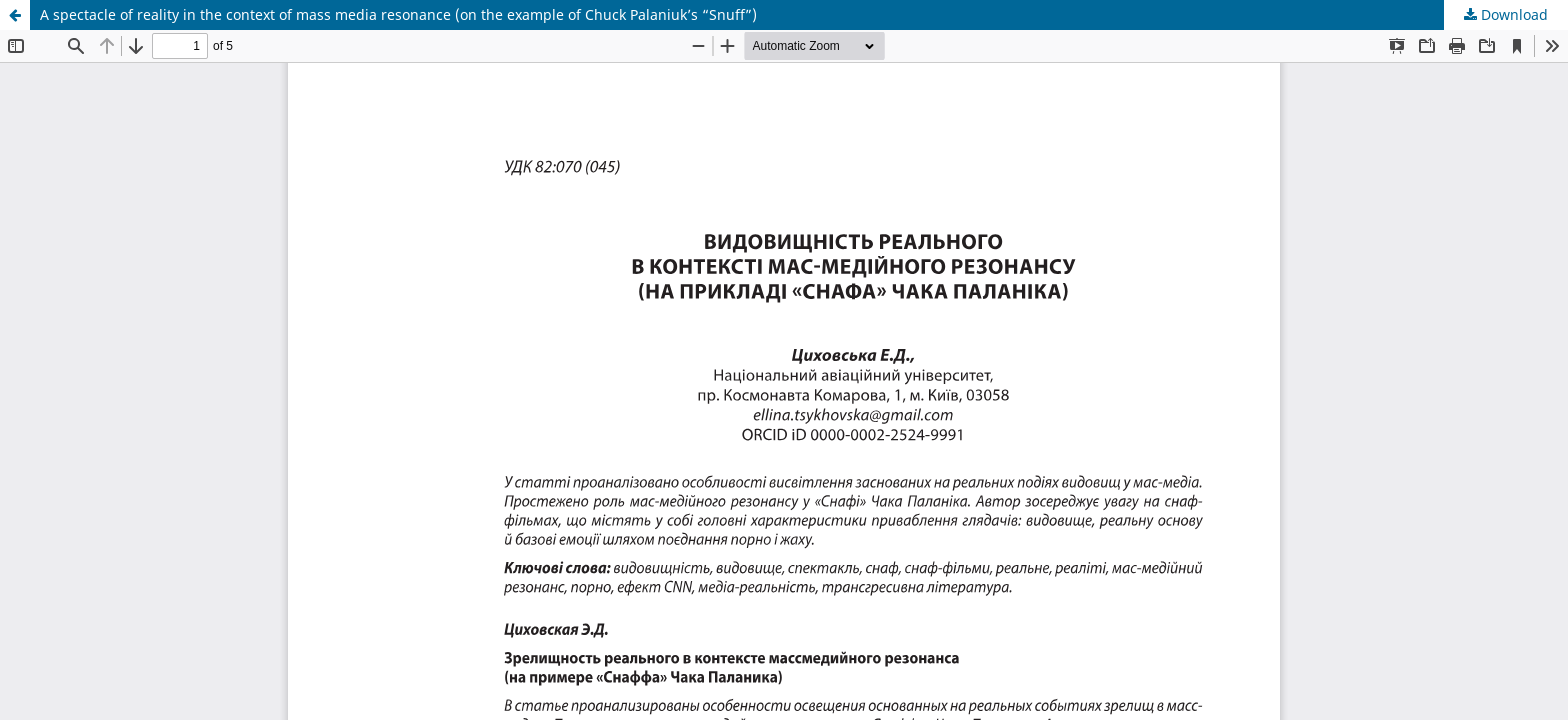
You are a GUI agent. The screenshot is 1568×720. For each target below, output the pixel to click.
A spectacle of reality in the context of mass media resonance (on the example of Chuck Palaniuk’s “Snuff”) (398, 14)
